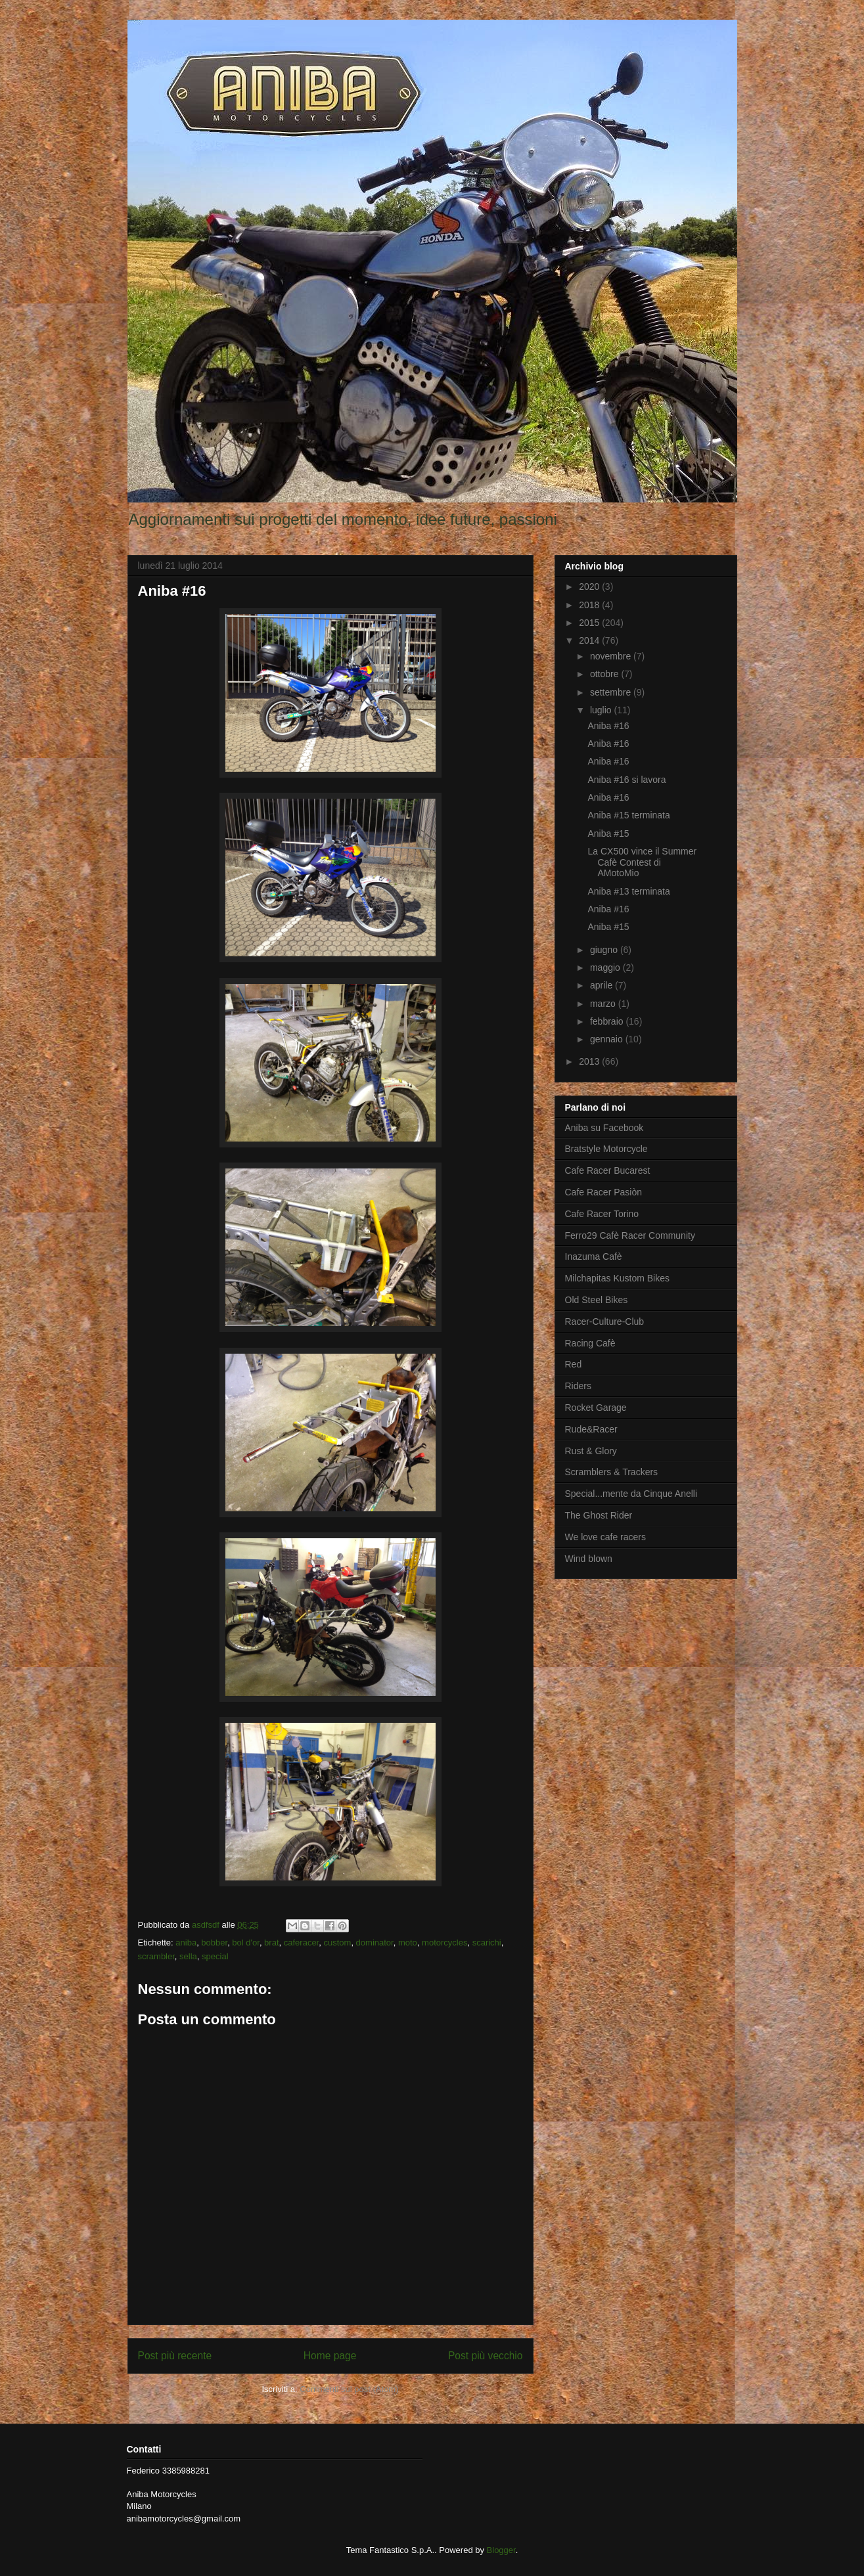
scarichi (486, 1942)
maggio (606, 967)
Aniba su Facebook (604, 1127)
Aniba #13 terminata (628, 891)
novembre (611, 656)
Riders (578, 1386)
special (215, 1956)
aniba (185, 1942)
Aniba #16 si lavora (626, 779)
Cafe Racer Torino (602, 1214)
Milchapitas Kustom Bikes (617, 1278)
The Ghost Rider (599, 1515)
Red (573, 1364)
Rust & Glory (591, 1451)
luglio (602, 710)
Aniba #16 (608, 726)
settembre (611, 692)
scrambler (156, 1956)
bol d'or (246, 1942)
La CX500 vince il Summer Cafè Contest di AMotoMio (641, 862)
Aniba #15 (608, 833)
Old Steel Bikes (596, 1300)
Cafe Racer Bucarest (607, 1170)
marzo (604, 1003)
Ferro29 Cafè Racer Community (630, 1235)
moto (407, 1942)
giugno (605, 949)
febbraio (607, 1021)
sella (188, 1956)
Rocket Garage (596, 1407)
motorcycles (444, 1942)
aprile (602, 985)
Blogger (501, 2550)
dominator (375, 1942)
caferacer (301, 1942)
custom (337, 1942)
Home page (330, 2355)
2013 (590, 1061)
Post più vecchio (485, 2355)
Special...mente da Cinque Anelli (631, 1493)
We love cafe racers (605, 1537)
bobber (214, 1942)
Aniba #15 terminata (628, 815)
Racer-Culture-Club (605, 1321)
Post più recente (175, 2355)
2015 (590, 622)
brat (271, 1942)
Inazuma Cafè (593, 1256)
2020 (590, 586)
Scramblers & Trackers (611, 1472)
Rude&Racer (591, 1429)
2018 (590, 605)
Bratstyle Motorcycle (606, 1149)
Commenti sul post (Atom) (349, 2389)
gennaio (607, 1039)
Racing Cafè (590, 1343)
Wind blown (588, 1558)
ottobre (605, 674)
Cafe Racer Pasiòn (604, 1192)
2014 (590, 640)
